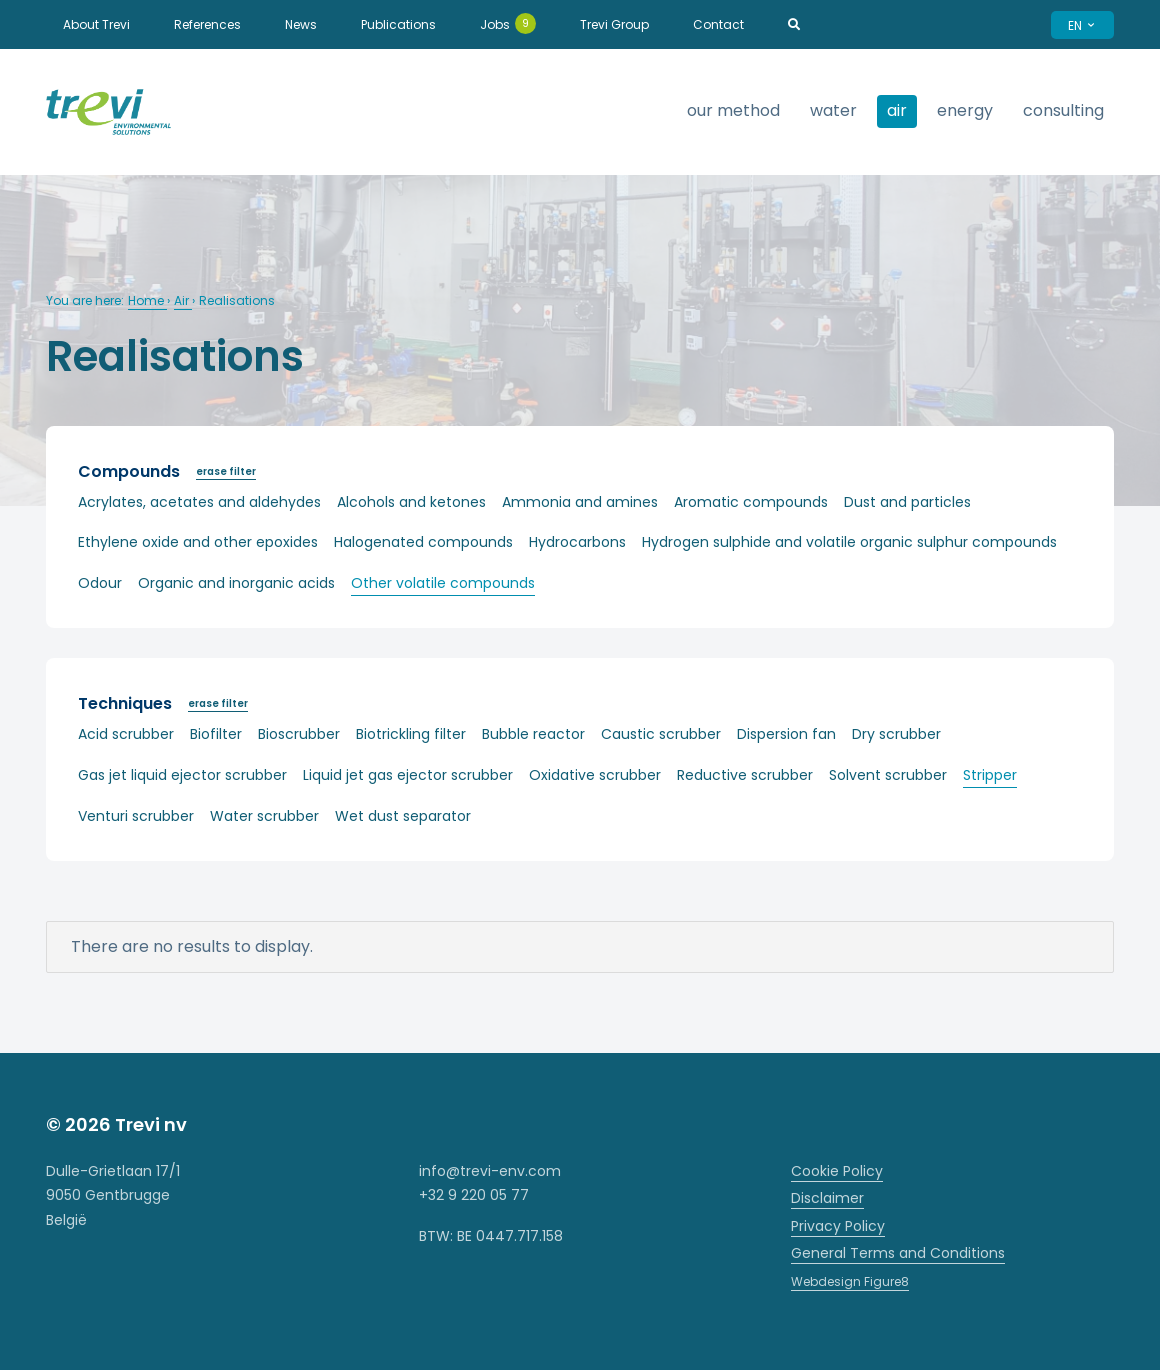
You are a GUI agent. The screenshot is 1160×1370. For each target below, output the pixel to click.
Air (183, 300)
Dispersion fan (786, 734)
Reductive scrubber (745, 775)
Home (147, 300)
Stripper (990, 775)
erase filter (226, 471)
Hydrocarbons (577, 542)
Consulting (1063, 110)
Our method (733, 110)
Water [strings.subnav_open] (833, 110)
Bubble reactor (533, 734)
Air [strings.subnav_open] (897, 110)
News (301, 24)
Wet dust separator (403, 816)
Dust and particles (907, 502)
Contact (718, 24)
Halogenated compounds (423, 542)
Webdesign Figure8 (850, 1281)
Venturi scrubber (136, 816)
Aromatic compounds (751, 502)
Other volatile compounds (443, 583)
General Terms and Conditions (898, 1253)
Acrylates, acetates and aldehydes (199, 502)
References (207, 24)
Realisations (237, 300)
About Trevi (96, 24)
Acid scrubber (126, 734)
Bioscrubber (299, 734)
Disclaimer (827, 1198)
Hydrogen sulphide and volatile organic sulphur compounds (849, 542)
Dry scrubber (896, 734)
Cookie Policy (837, 1171)
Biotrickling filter (411, 734)
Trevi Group (614, 24)
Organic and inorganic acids (236, 583)
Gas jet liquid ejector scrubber (182, 775)
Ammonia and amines (580, 502)
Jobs (508, 23)
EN (1082, 25)
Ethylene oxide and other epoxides (198, 542)
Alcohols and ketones (411, 502)
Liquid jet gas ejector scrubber (408, 775)
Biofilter (216, 734)
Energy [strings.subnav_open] (965, 110)
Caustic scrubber (661, 734)
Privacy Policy (838, 1226)
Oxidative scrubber (595, 775)
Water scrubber (264, 816)
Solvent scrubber (888, 775)
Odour (100, 583)
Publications (398, 24)
